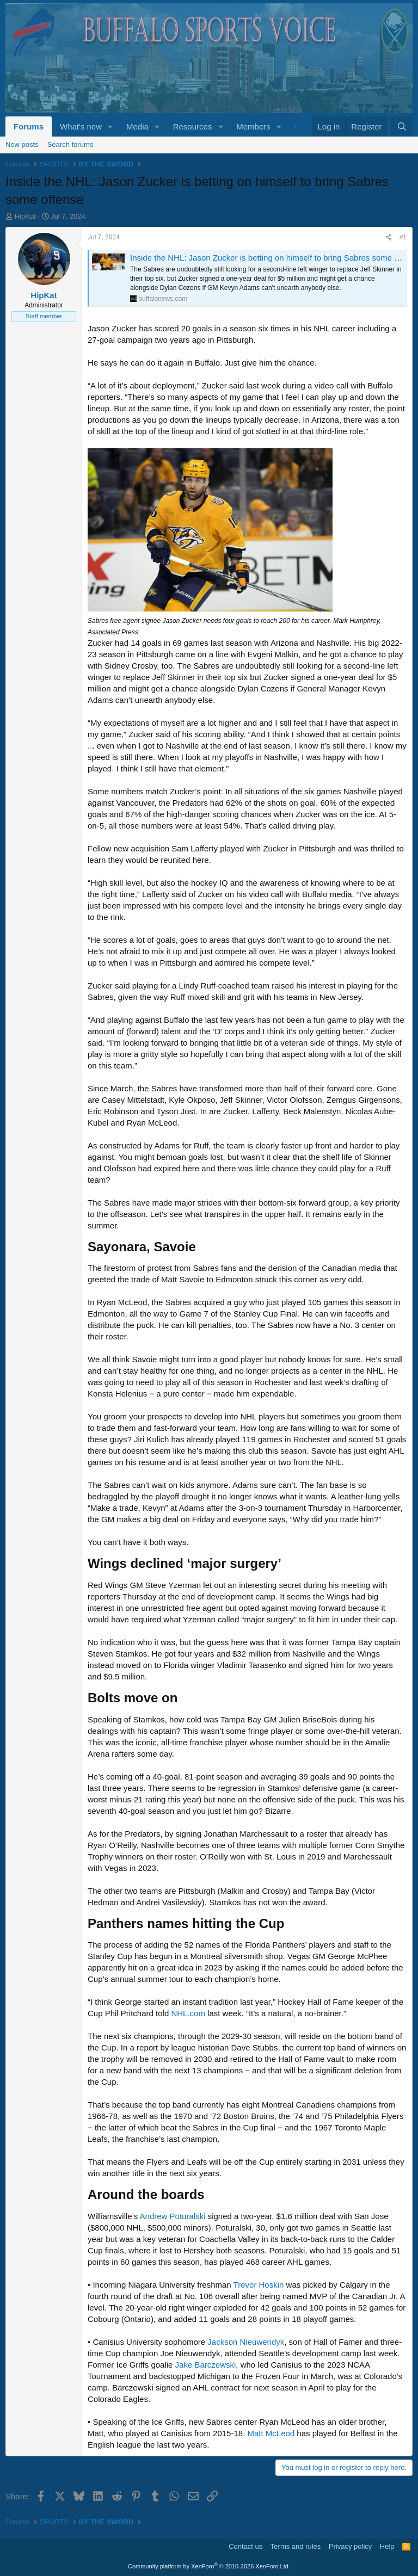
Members (253, 126)
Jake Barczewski (205, 2364)
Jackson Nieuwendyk (245, 2341)
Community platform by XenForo (209, 2566)
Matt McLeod (270, 2433)
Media (137, 126)
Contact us (245, 2546)
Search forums (70, 144)
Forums (29, 126)
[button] (110, 126)
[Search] (402, 126)
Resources (192, 126)
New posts (22, 144)
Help (387, 2546)
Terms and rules (296, 2546)
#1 (403, 237)
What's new (81, 126)
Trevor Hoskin (258, 2284)
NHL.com (188, 2013)
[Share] (389, 237)
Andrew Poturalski (173, 2216)
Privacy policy (350, 2546)
